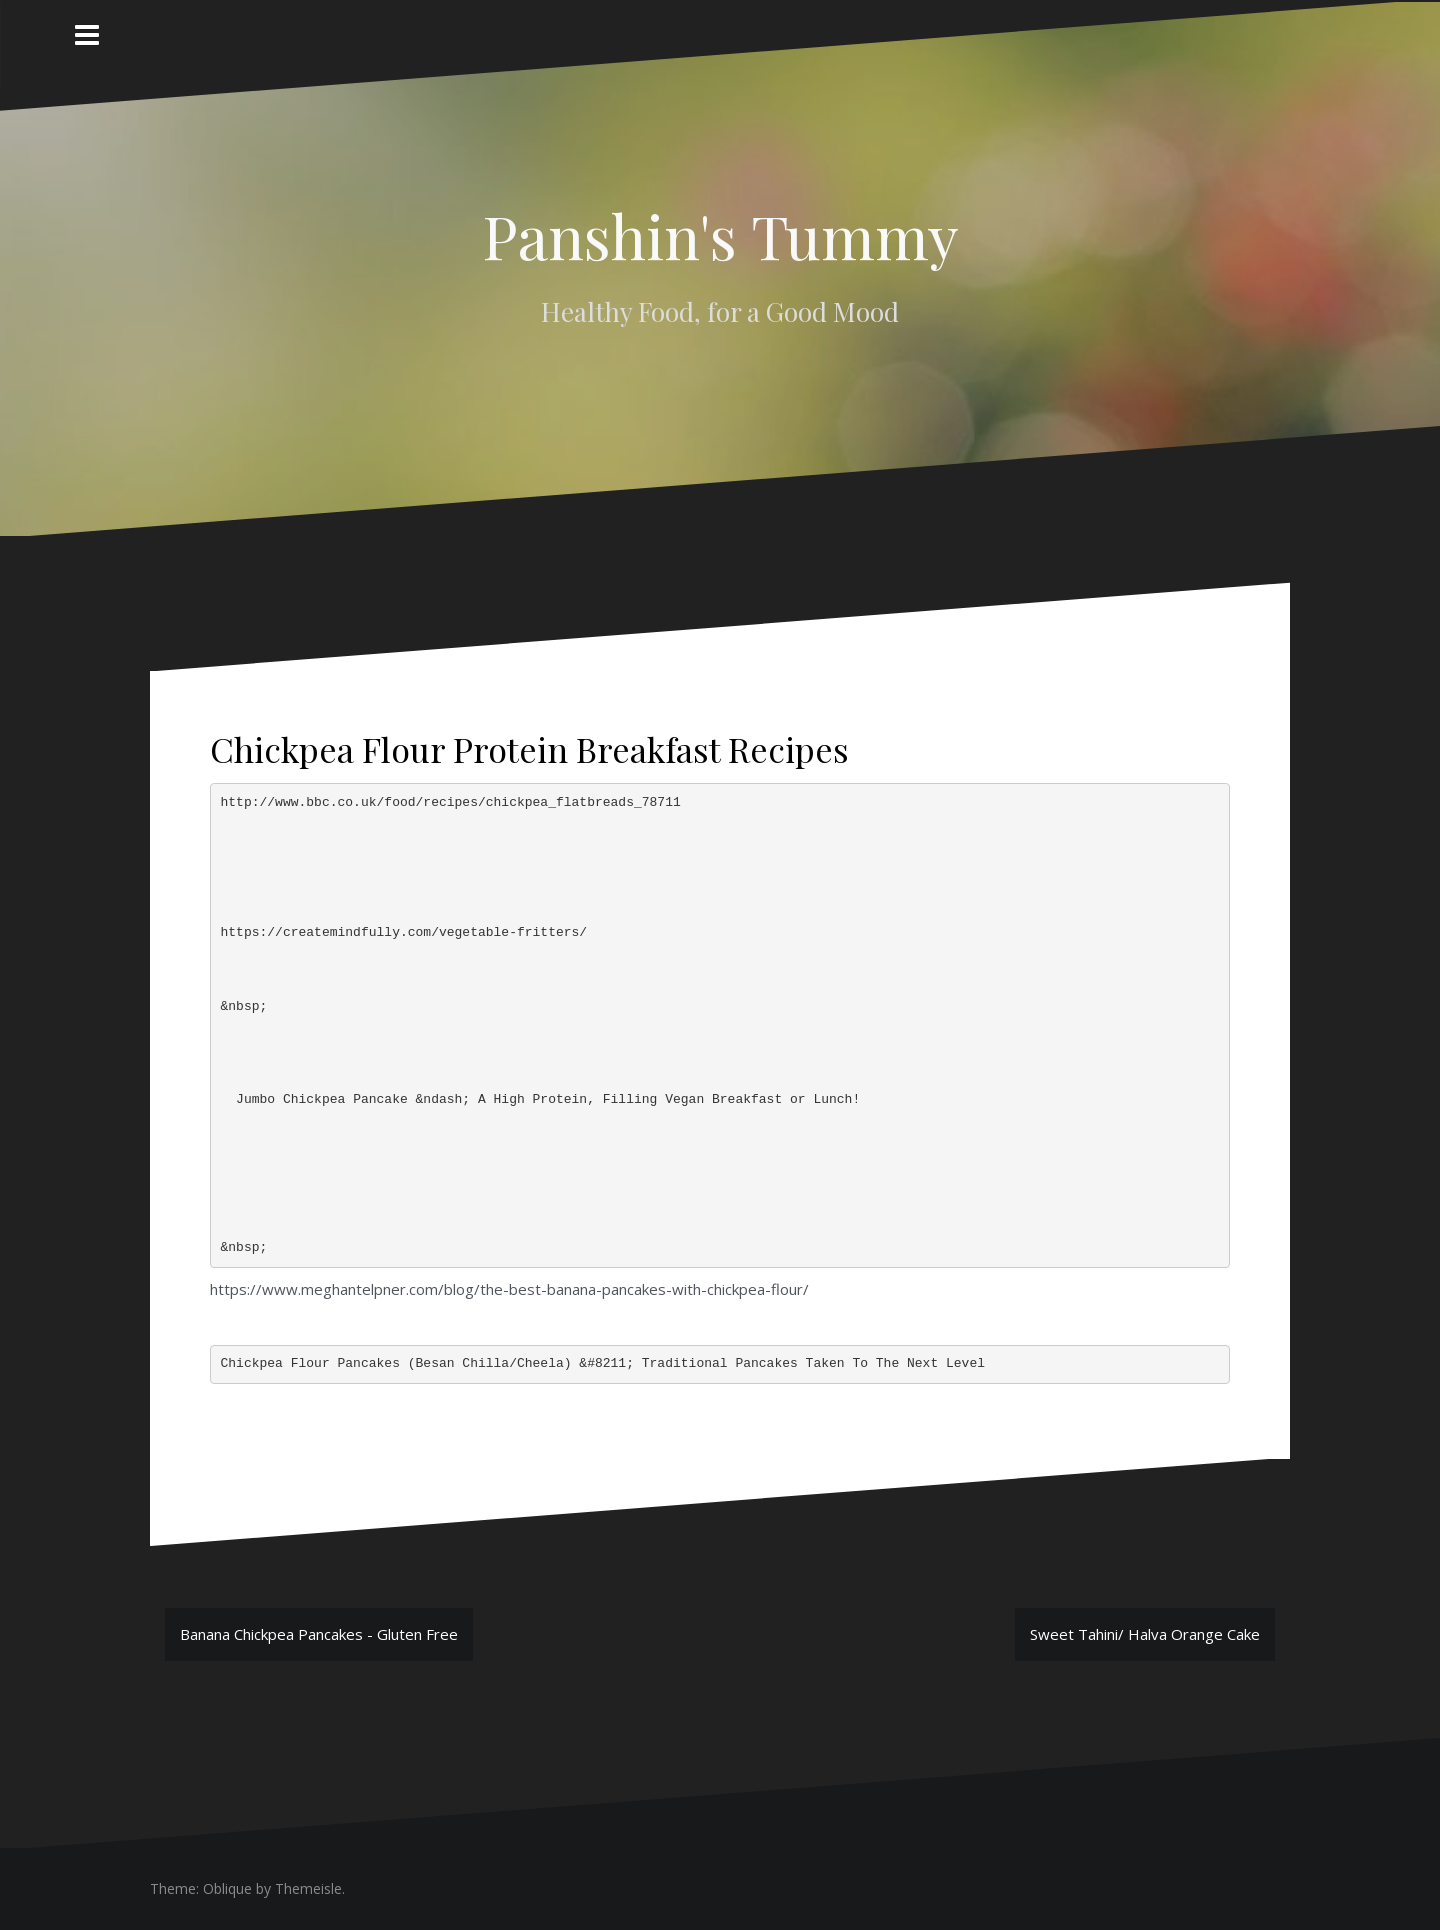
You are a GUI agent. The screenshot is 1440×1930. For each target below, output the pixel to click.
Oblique (227, 1888)
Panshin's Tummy (720, 235)
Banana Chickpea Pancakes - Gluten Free (319, 1634)
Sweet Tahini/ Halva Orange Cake (1145, 1634)
